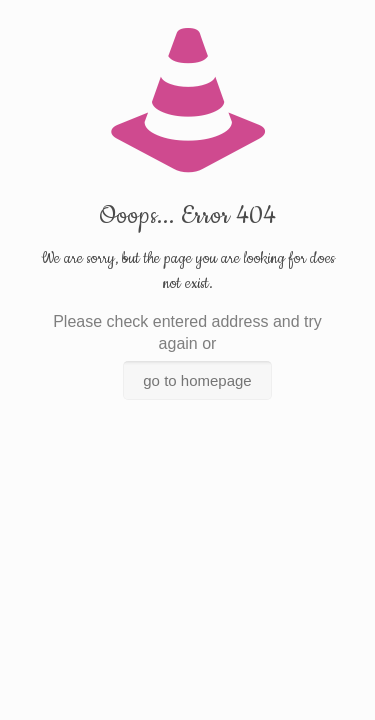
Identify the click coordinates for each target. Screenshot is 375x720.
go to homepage (197, 380)
